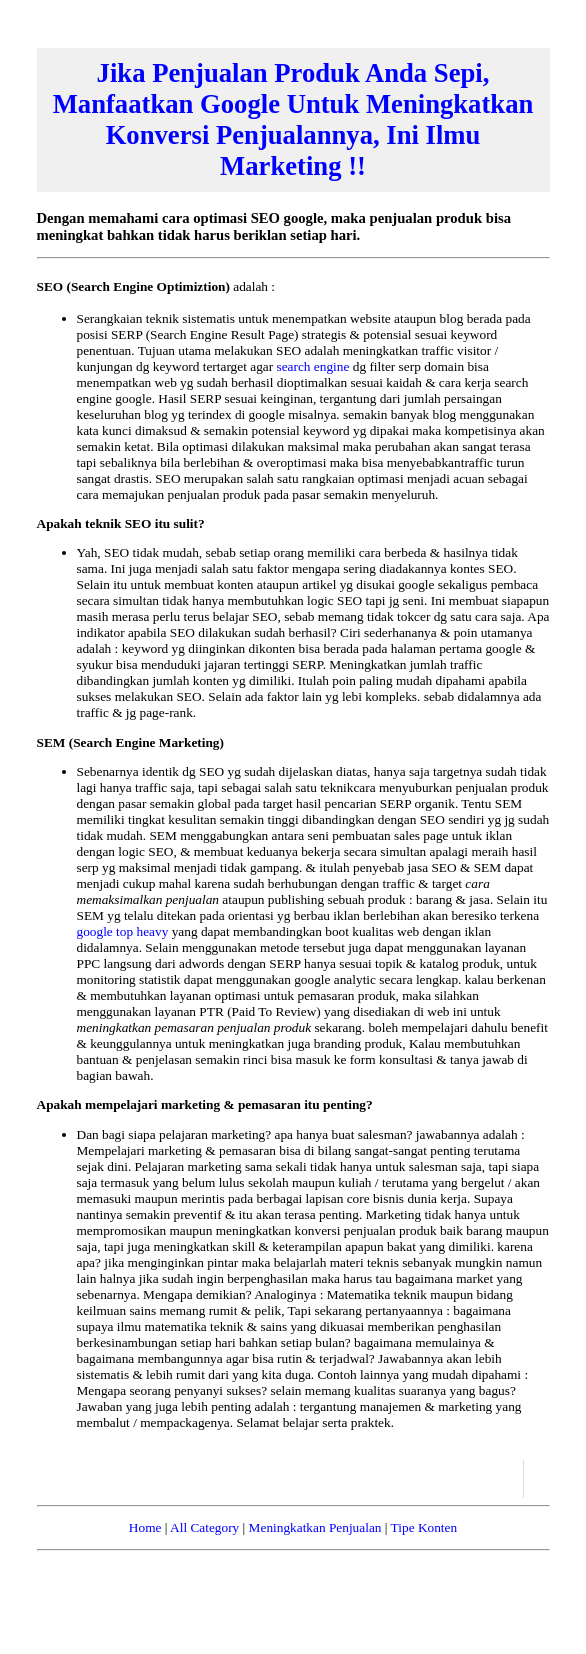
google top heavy (124, 931)
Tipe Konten (424, 1527)
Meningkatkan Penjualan (315, 1527)
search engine (314, 366)
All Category (204, 1527)
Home (145, 1527)
